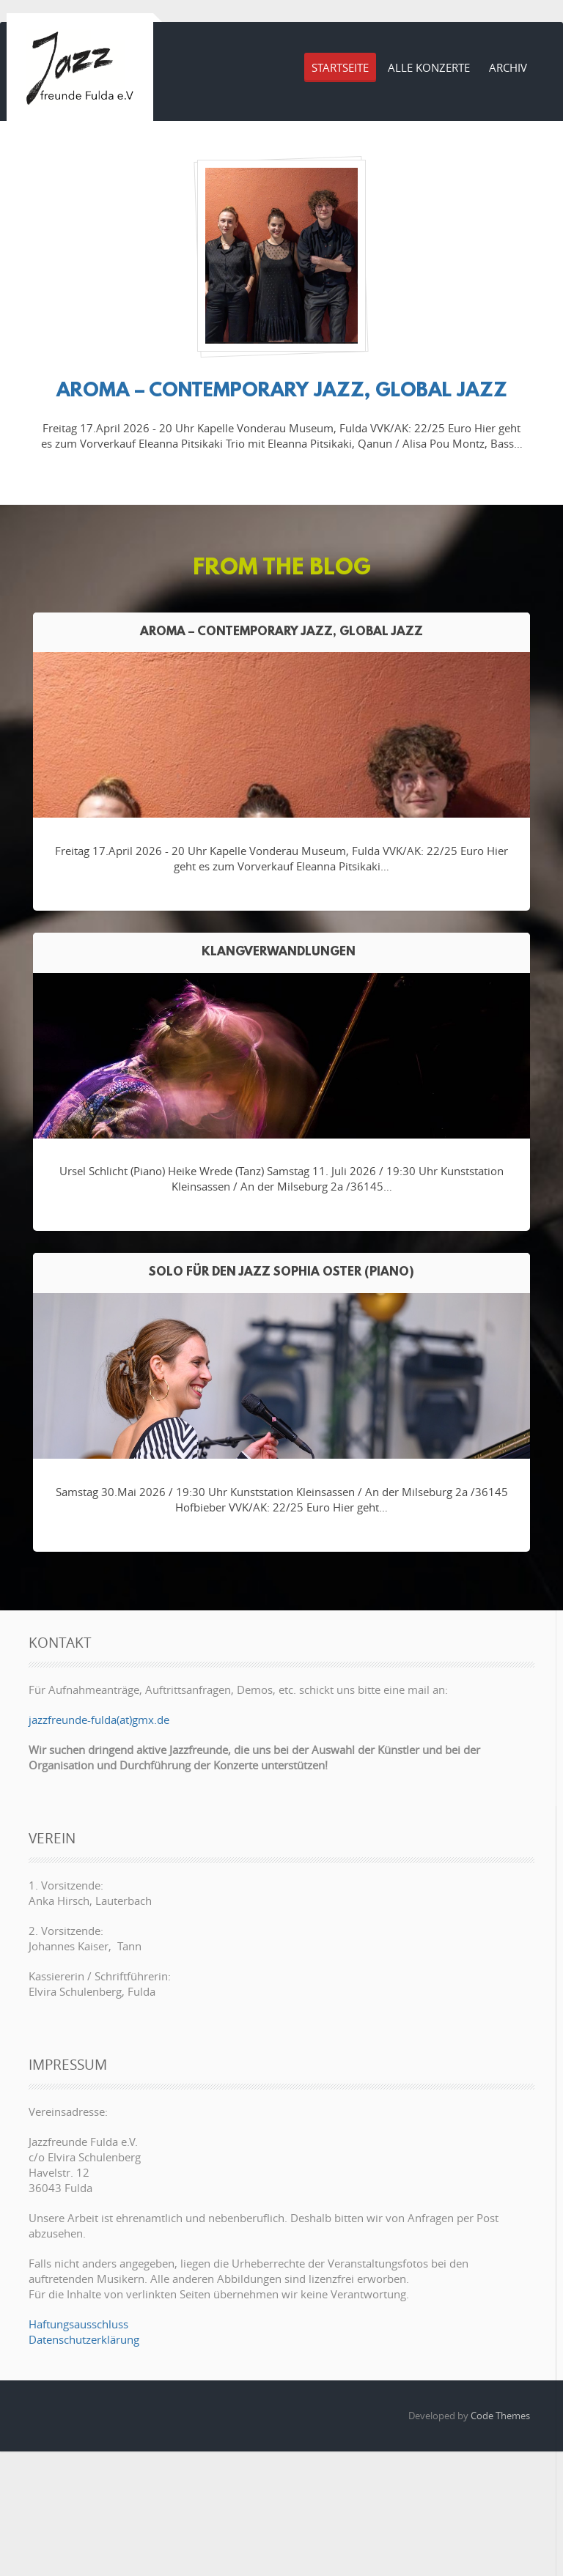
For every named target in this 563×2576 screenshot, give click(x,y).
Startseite (340, 67)
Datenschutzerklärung (84, 2339)
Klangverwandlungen (281, 952)
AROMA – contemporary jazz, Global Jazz (281, 391)
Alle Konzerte (429, 67)
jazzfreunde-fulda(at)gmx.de (99, 1719)
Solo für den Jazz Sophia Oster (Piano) (281, 1272)
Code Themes (500, 2415)
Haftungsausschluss (78, 2324)
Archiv (508, 67)
